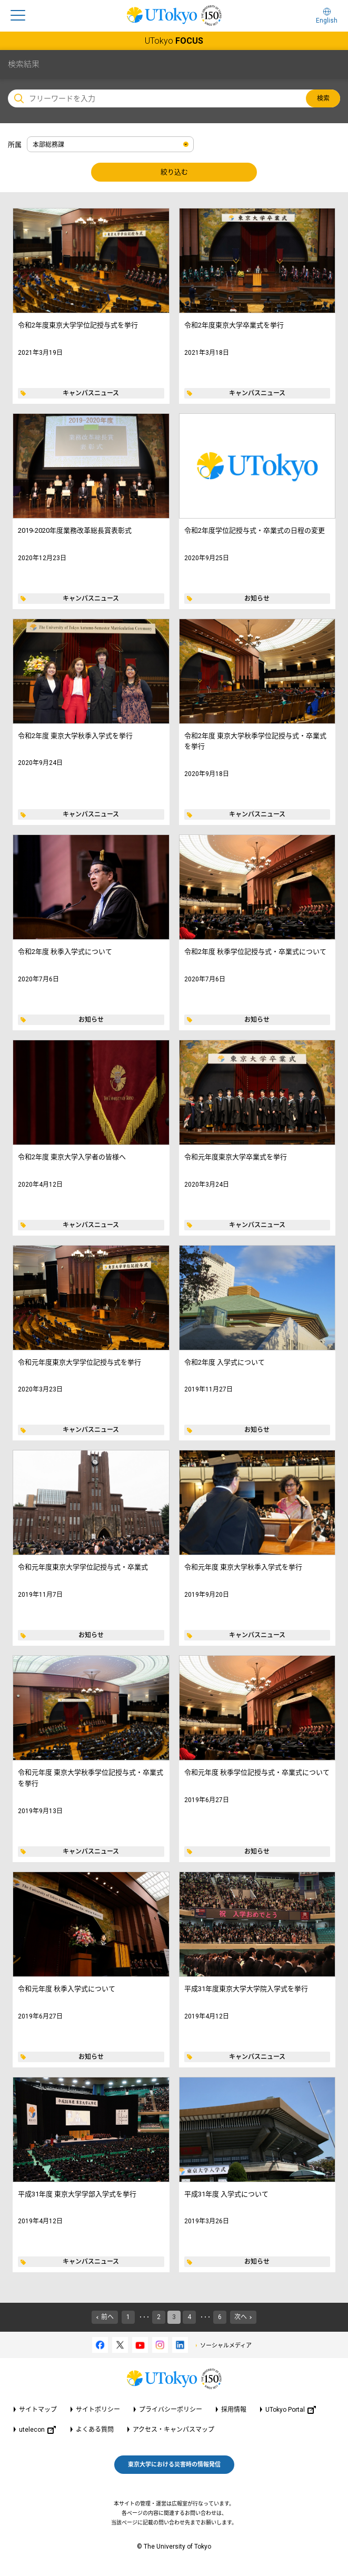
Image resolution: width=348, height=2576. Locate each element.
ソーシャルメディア (226, 2345)
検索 (323, 98)
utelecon (37, 2430)
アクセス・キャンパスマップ (173, 2429)
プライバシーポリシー (170, 2409)
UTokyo (174, 41)
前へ (107, 2317)
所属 (15, 144)
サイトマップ (38, 2409)
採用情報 (233, 2409)
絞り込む (174, 172)
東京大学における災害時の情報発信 (174, 2464)
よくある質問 (95, 2429)
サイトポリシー (98, 2409)
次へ (240, 2317)
